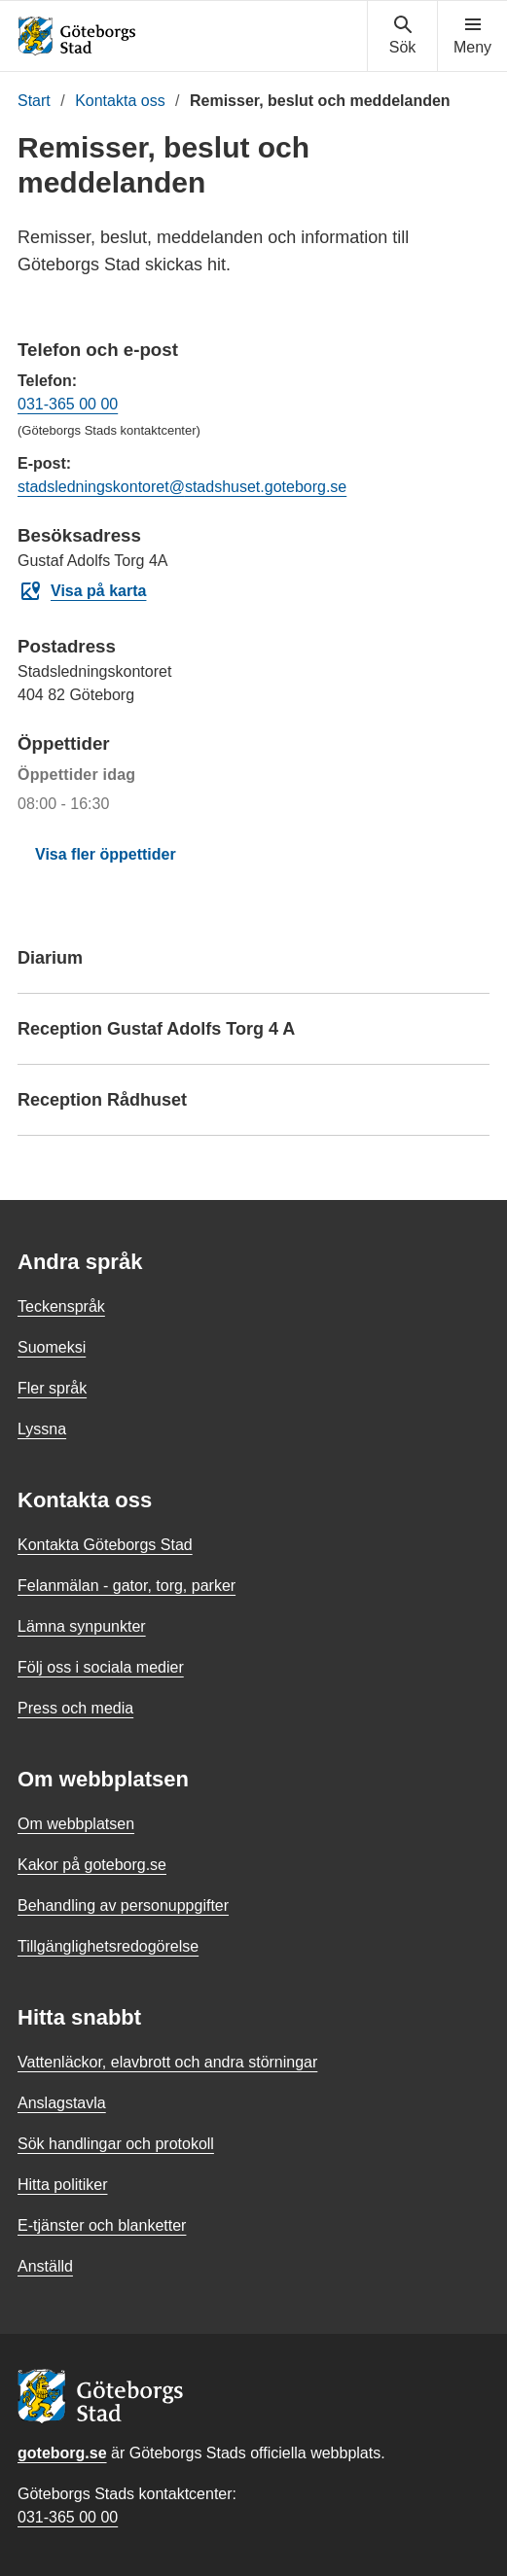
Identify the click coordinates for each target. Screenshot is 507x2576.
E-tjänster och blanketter (102, 2225)
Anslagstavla (62, 2103)
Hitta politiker (62, 2184)
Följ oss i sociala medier (101, 1667)
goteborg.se (62, 2453)
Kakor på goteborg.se (92, 1864)
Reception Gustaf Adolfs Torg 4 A (253, 1037)
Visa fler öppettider (105, 854)
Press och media (75, 1708)
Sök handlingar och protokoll (116, 2143)
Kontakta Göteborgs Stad (105, 1544)
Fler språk (52, 1388)
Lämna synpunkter (82, 1626)
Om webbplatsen (76, 1824)
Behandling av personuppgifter (123, 1905)
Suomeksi (52, 1347)
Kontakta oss (120, 100)
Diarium (253, 966)
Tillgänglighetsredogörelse (108, 1946)
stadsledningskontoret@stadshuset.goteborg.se (182, 486)
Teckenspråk (61, 1306)
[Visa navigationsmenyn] (472, 36)
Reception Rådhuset (253, 1108)
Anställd (45, 2266)
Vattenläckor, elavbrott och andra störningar (167, 2062)
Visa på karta (82, 591)
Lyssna (42, 1429)
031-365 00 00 (68, 404)
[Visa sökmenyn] (402, 36)
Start (34, 100)
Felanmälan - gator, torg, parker (126, 1585)
